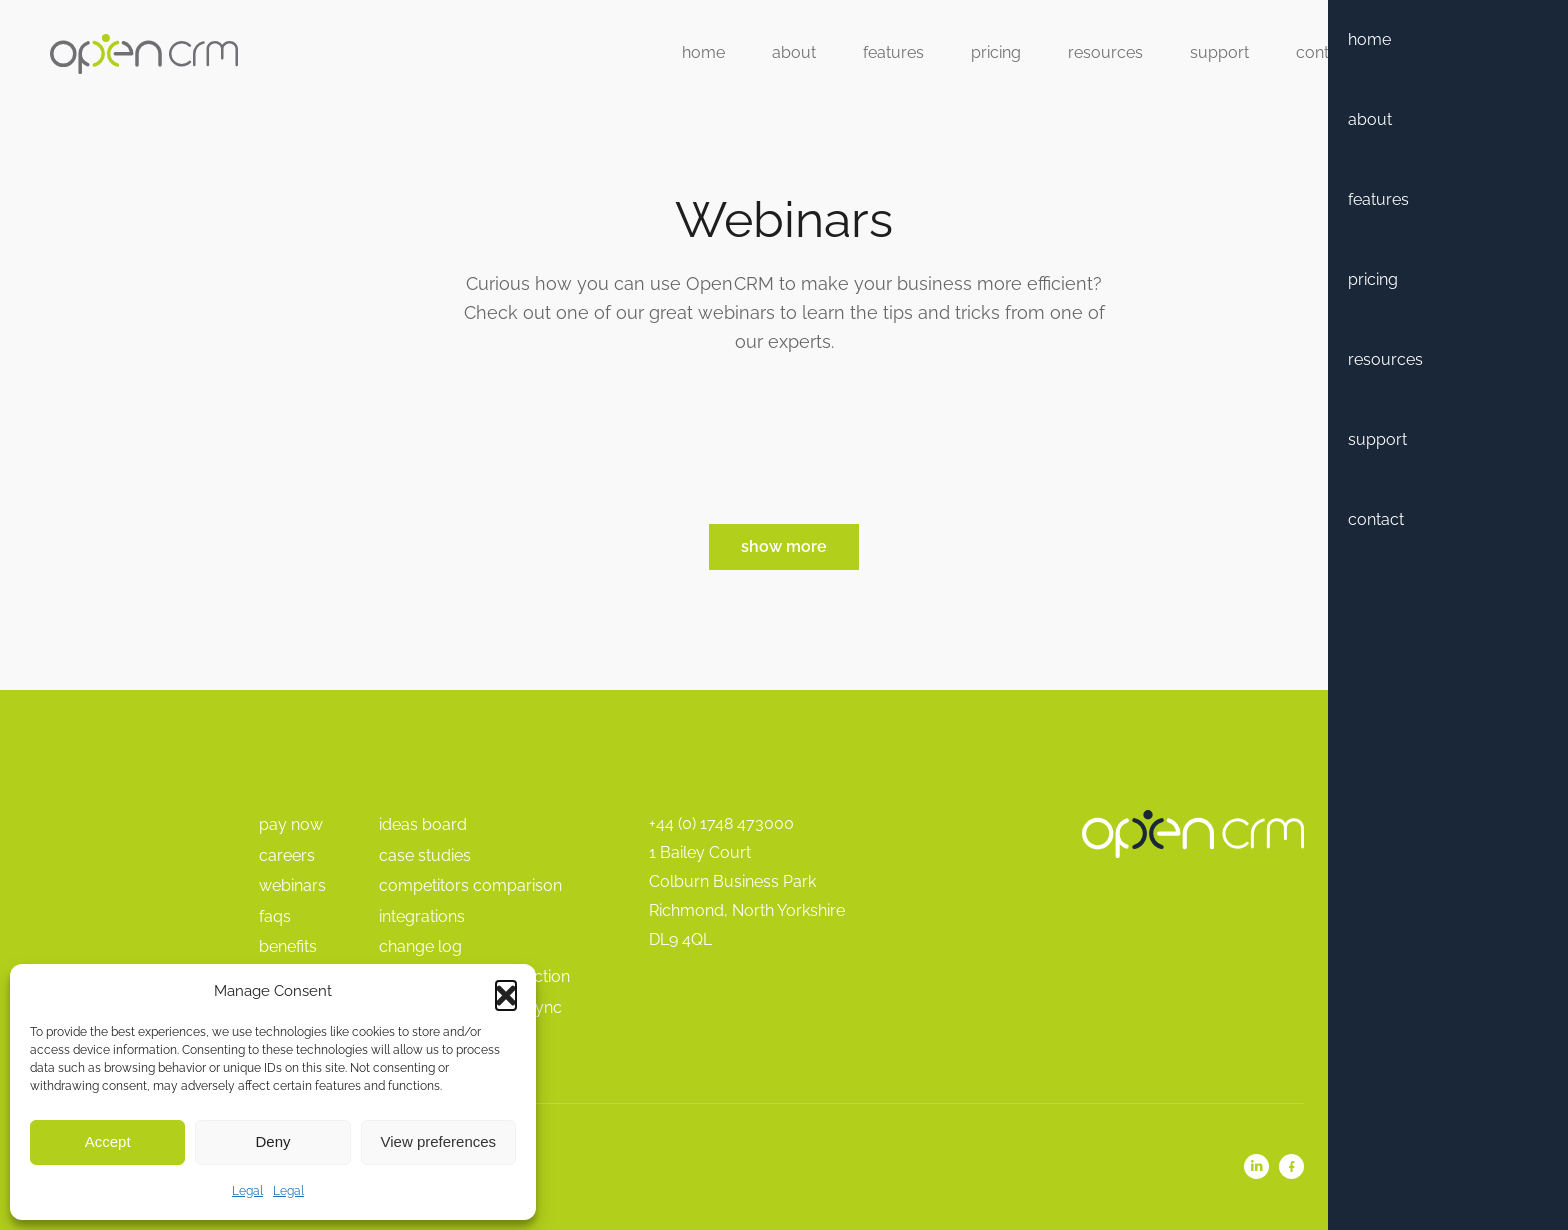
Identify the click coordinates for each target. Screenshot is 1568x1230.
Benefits (288, 946)
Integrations (422, 916)
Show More (784, 546)
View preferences (439, 1141)
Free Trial (1453, 52)
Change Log (420, 946)
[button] (506, 991)
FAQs (275, 916)
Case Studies (425, 855)
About (794, 52)
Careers (287, 855)
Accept (108, 1141)
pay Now (291, 824)
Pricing (996, 52)
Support (1219, 52)
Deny (272, 1141)
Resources (1105, 52)
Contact (1324, 52)
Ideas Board (423, 824)
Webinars (292, 885)
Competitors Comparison (470, 885)
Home (703, 52)
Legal (247, 1191)
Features (893, 52)
